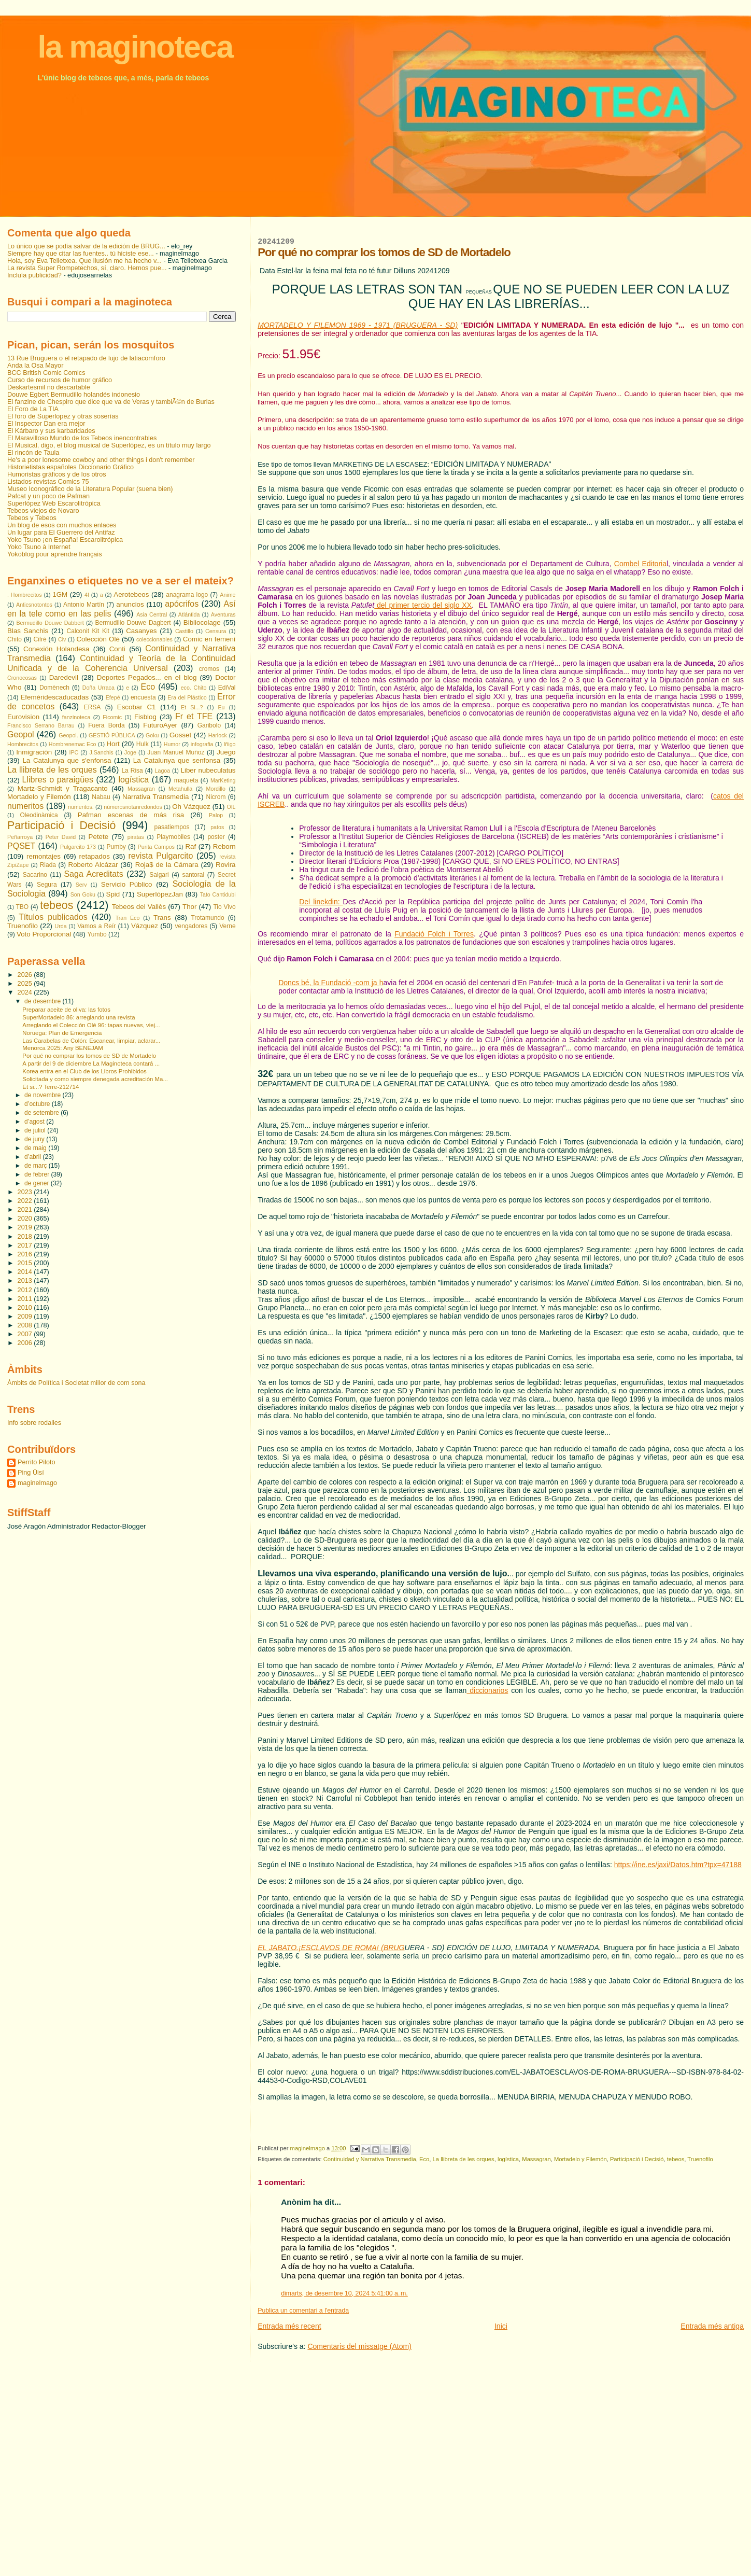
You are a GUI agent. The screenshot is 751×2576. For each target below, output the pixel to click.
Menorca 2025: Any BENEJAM (62, 1048)
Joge (130, 752)
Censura (215, 631)
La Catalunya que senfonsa (176, 760)
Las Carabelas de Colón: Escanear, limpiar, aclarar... (91, 1041)
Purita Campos (156, 847)
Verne (227, 926)
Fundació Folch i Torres (434, 934)
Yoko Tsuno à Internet (38, 547)
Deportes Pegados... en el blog (147, 677)
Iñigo (229, 744)
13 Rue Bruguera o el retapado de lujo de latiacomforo (86, 358)
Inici (500, 2326)
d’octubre (38, 1104)
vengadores (191, 926)
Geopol (20, 734)
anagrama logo (187, 594)
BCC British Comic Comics (46, 372)
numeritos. (81, 807)
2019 (26, 1227)
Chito (14, 639)
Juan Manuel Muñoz (175, 752)
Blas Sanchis (27, 631)
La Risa (132, 770)
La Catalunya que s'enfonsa (66, 760)
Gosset (180, 735)
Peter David (61, 837)
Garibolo (209, 725)
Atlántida (189, 614)
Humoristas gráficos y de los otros (56, 474)
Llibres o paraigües (57, 779)
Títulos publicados (53, 917)
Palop (216, 815)
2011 (26, 1299)
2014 (26, 1272)
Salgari (158, 874)
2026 (26, 974)
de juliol (35, 1130)
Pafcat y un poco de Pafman (48, 496)
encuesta (143, 697)
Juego (226, 752)
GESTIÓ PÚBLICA (112, 735)
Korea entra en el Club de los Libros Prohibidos (84, 1071)
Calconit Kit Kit (88, 631)
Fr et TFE (193, 716)
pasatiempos (172, 827)
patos (217, 827)
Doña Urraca (98, 687)
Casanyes (141, 631)
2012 (26, 1290)
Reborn (224, 846)
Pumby (115, 846)
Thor (189, 907)
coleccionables (154, 639)
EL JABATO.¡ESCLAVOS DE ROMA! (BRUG (331, 1947)
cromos (209, 669)
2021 (26, 1209)
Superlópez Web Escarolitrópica (54, 503)
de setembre (42, 1112)
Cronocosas (22, 678)
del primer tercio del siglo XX (424, 605)
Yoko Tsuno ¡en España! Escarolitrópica (65, 539)
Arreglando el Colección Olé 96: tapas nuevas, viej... (91, 1025)
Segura (47, 884)
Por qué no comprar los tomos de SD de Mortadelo (89, 1056)
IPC (73, 752)
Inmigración (34, 752)
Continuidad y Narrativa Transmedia (369, 2159)
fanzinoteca (76, 717)
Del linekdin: (321, 902)
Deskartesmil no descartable (48, 387)
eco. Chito (194, 687)
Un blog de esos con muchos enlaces (61, 525)
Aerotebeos (131, 594)
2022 (26, 1201)
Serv (81, 884)
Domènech (54, 687)
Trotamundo (207, 917)
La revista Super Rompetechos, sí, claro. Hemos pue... (86, 268)
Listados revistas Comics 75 (48, 481)
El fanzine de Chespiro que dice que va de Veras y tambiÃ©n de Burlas (111, 401)
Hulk (142, 744)
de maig (36, 1148)
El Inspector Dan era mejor (46, 423)
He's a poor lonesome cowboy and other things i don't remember (101, 460)
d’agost (35, 1121)
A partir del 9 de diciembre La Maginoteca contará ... (91, 1063)
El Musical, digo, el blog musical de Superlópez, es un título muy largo (109, 445)
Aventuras (223, 614)
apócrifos (182, 603)
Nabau (101, 797)
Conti (117, 649)
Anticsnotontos (34, 604)
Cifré (39, 639)
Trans (162, 917)
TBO (22, 907)
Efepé (113, 697)
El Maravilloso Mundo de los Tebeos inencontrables (82, 438)
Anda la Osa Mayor (35, 365)
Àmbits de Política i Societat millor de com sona (76, 1383)
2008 (26, 1325)
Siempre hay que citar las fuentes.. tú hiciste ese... (80, 253)
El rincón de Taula (33, 452)
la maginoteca (135, 46)
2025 (26, 983)
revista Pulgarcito (160, 855)
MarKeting (223, 780)
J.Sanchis (101, 752)
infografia (202, 744)
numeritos (25, 806)
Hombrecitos (22, 744)
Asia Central (151, 614)
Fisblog (145, 717)
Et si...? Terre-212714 (50, 1087)
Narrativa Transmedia (155, 797)
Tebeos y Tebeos (31, 518)
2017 (26, 1245)
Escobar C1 (136, 707)
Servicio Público (126, 884)
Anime (227, 595)
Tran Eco (128, 918)
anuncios (130, 604)
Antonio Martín (83, 604)
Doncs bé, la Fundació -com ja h (330, 982)
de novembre (43, 1095)
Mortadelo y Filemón (580, 2159)
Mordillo (215, 789)
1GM (59, 594)
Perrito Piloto (36, 1462)
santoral (193, 874)
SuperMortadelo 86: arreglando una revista (78, 1017)
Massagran (536, 2159)
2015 (26, 1263)
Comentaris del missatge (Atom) (359, 2346)
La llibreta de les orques (463, 2159)
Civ (62, 639)
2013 (26, 1280)
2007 (26, 1334)
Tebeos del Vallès (139, 907)
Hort (112, 744)
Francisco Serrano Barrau (41, 725)
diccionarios (487, 1690)
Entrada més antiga (712, 2326)
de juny (35, 1139)
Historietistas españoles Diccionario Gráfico (70, 467)
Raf (190, 846)
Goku (152, 735)
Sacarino (35, 874)
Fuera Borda (106, 725)
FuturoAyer (160, 725)
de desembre (43, 1001)
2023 (26, 1192)
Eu (221, 707)
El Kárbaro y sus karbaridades (51, 431)
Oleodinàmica (39, 815)
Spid (113, 894)
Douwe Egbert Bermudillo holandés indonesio (73, 394)
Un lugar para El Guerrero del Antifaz (61, 532)
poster (215, 837)
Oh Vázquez (191, 806)
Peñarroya (20, 837)
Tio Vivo (224, 907)
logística (508, 2159)
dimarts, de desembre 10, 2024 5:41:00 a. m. (344, 2293)
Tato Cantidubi (218, 894)
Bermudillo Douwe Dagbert (133, 622)
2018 (26, 1236)
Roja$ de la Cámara (167, 865)
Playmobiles (173, 837)
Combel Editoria (640, 563)
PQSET (21, 846)
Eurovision (23, 717)
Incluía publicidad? (34, 275)
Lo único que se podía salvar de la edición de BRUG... (86, 246)
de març (36, 1165)
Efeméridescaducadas (54, 697)
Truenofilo (700, 2159)
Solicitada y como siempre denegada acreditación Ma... (95, 1079)
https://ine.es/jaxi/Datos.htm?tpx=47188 (678, 1864)
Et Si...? (192, 707)
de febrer (37, 1174)
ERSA (92, 707)
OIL (230, 807)
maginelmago (37, 1483)
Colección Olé (97, 639)
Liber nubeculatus (208, 770)
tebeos (676, 2159)
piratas (135, 837)
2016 (26, 1254)
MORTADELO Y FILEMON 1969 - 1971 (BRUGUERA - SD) (358, 325)
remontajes (43, 856)
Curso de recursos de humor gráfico (59, 380)
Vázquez (144, 926)
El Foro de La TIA (33, 409)
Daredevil (63, 677)
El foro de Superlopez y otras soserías (63, 416)
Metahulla (180, 789)
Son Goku (82, 894)
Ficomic (112, 717)
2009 (26, 1316)
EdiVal (227, 687)
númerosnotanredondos (133, 807)
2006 (26, 1343)
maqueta (186, 780)
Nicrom (216, 797)
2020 (26, 1218)
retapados (94, 856)
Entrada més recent (289, 2326)
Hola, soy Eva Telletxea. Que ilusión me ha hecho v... (84, 260)
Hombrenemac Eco (72, 744)
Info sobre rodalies (34, 1422)
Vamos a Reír (96, 926)
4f (86, 595)
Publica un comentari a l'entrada (303, 2310)
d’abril (33, 1156)
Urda (61, 926)
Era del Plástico (186, 697)
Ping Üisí (31, 1472)
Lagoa (163, 770)
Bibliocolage (202, 622)
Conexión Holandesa (56, 649)
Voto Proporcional (44, 934)
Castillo (184, 631)
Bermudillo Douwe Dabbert (49, 623)
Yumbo (96, 934)
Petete (99, 837)
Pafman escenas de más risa (131, 815)
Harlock (217, 735)
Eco (424, 2159)
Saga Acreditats (93, 874)
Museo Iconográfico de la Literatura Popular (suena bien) (90, 489)
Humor (172, 744)
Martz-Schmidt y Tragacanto (63, 788)
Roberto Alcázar (93, 865)
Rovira (226, 865)
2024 (26, 992)
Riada (48, 865)
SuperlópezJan (160, 894)
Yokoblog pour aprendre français (54, 554)
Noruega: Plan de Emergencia (62, 1033)
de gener (37, 1183)
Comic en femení (209, 639)
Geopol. (68, 735)
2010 (26, 1307)
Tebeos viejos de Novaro (43, 510)
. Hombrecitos (24, 595)
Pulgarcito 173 (78, 847)
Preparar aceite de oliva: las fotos (66, 1009)
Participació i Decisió (637, 2159)
